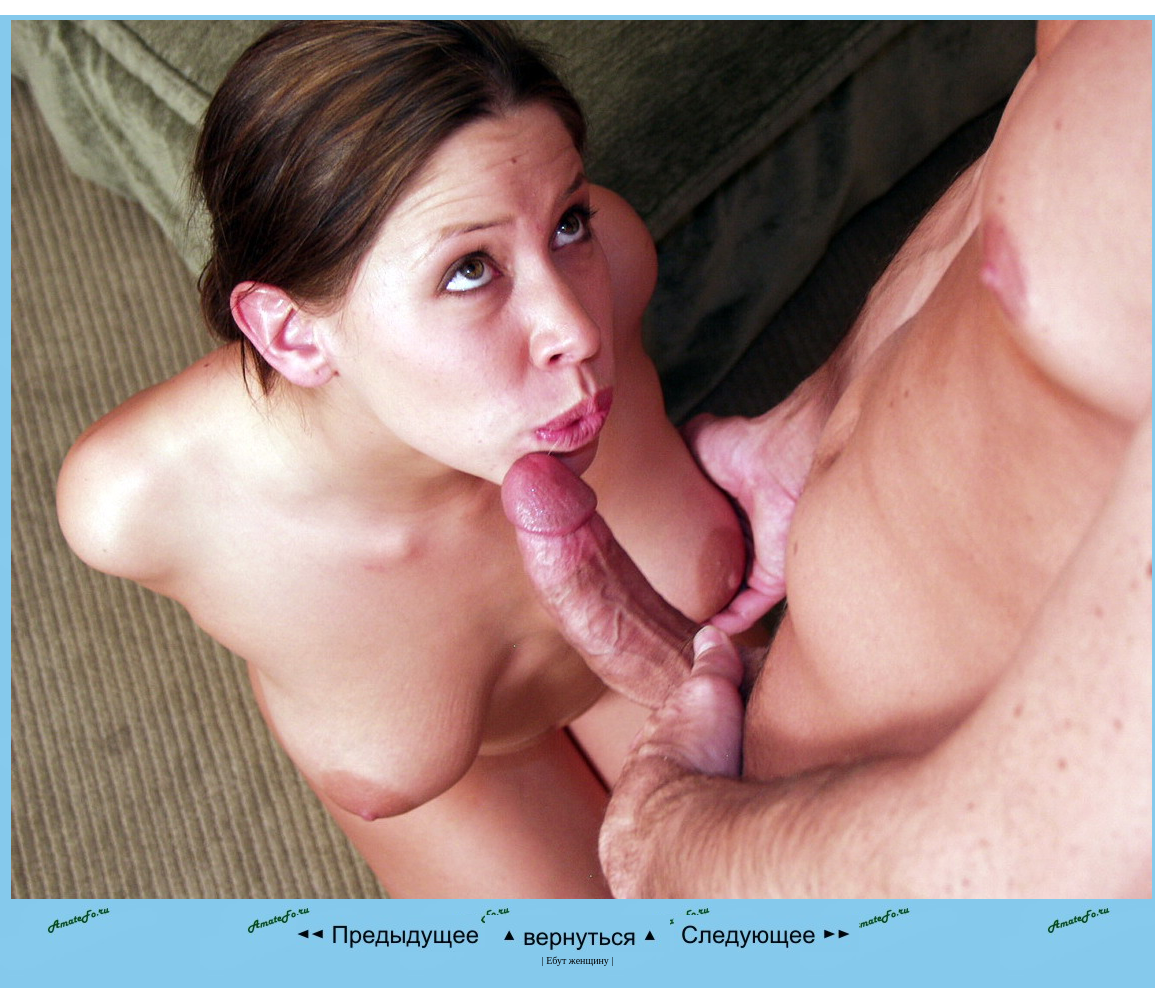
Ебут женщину (577, 960)
